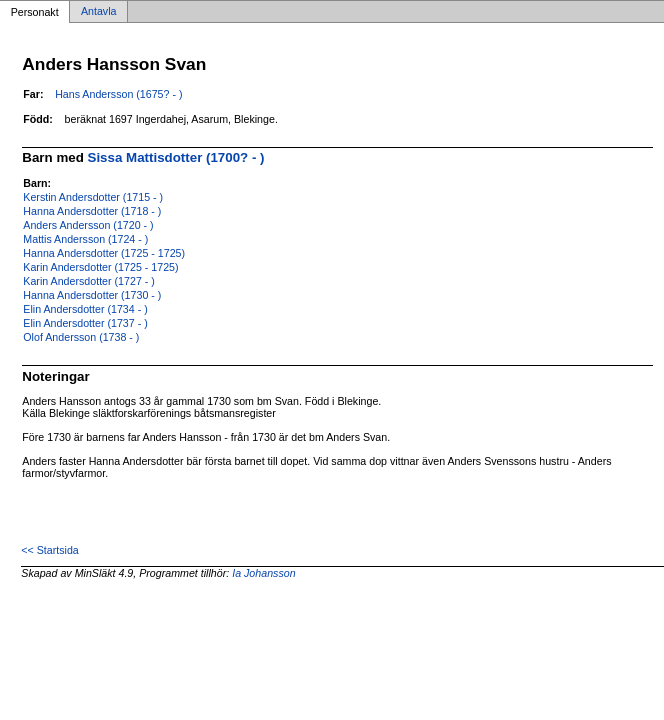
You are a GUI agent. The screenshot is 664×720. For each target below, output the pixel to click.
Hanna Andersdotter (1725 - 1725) (104, 253)
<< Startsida (49, 550)
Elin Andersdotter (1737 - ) (85, 323)
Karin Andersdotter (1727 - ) (89, 281)
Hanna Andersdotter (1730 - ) (92, 295)
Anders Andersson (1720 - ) (88, 225)
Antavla (99, 12)
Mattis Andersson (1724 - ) (85, 239)
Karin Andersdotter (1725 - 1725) (100, 267)
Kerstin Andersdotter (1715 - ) (93, 197)
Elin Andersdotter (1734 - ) (85, 309)
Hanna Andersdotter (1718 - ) (92, 211)
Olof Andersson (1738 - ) (81, 337)
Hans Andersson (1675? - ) (118, 94)
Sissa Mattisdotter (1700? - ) (176, 157)
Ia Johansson (263, 573)
